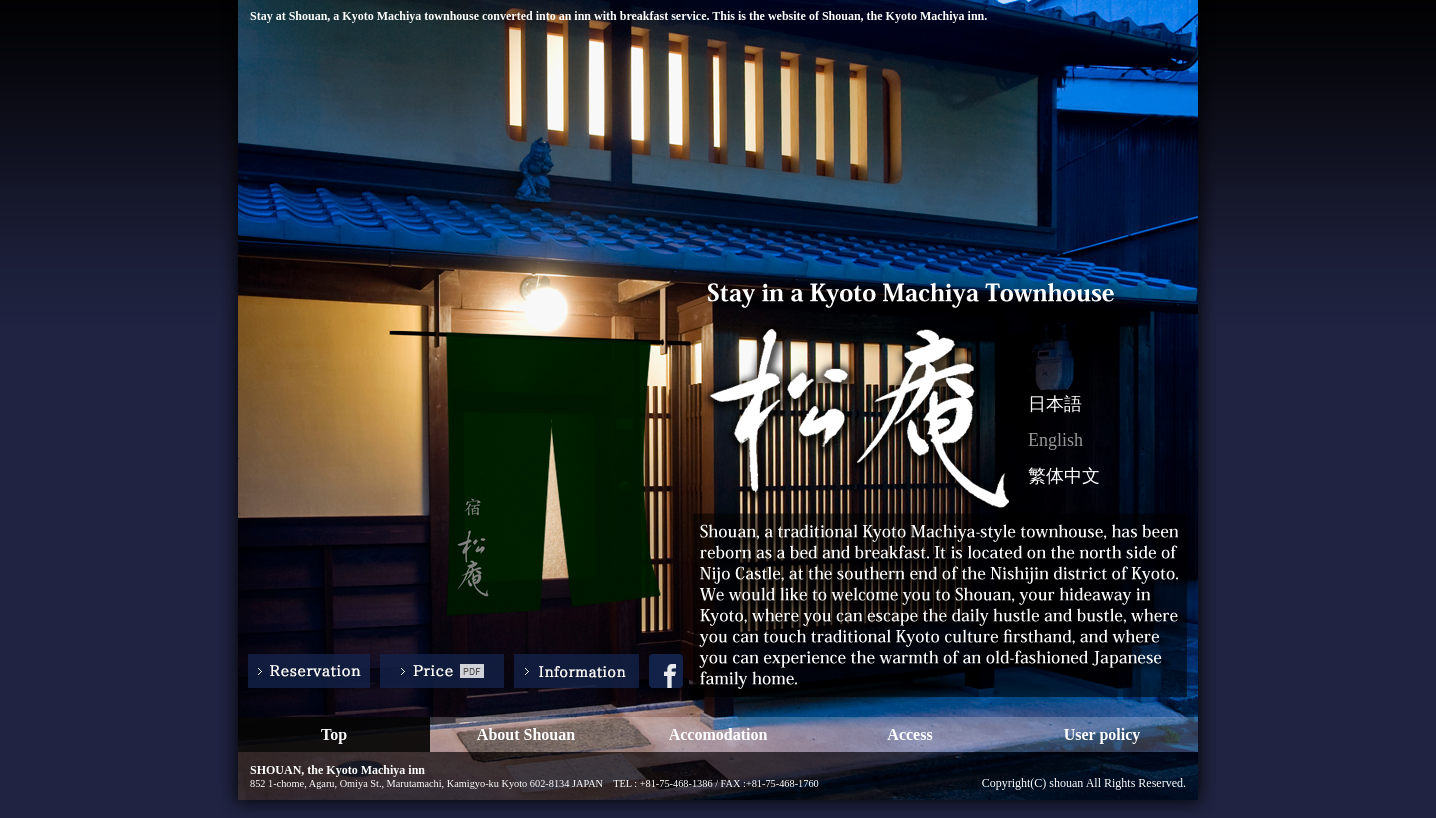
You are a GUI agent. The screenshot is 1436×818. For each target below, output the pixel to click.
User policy (1102, 734)
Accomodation (718, 734)
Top (334, 734)
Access (909, 734)
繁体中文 (1064, 476)
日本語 (1055, 404)
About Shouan (526, 734)
